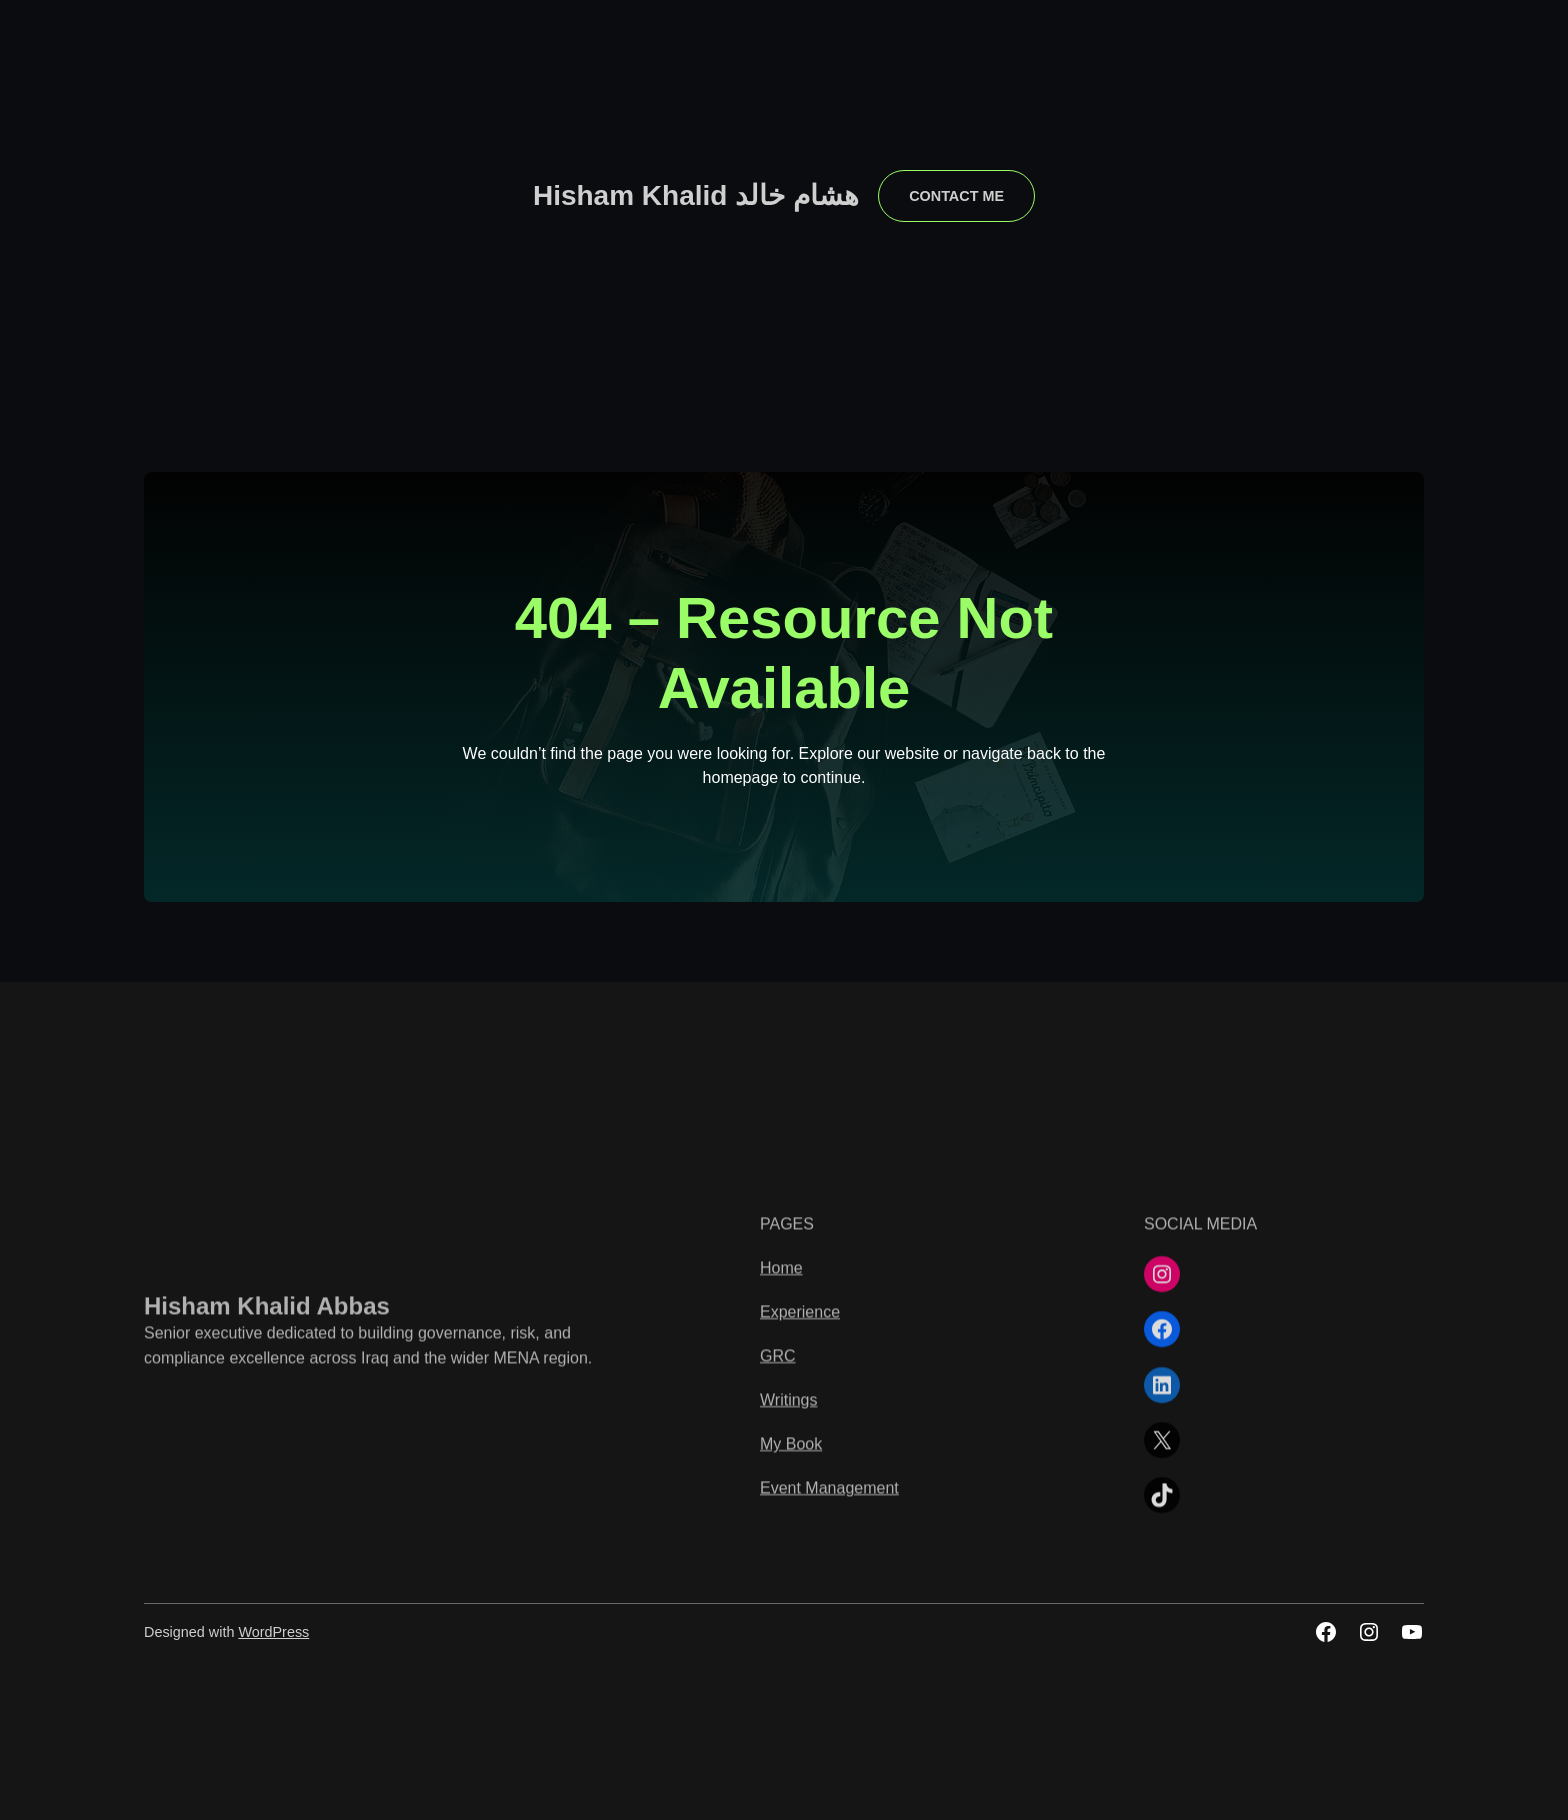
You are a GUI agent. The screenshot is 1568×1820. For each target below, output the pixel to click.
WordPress (273, 1632)
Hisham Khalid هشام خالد (696, 195)
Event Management (829, 1792)
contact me (956, 196)
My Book (791, 1748)
